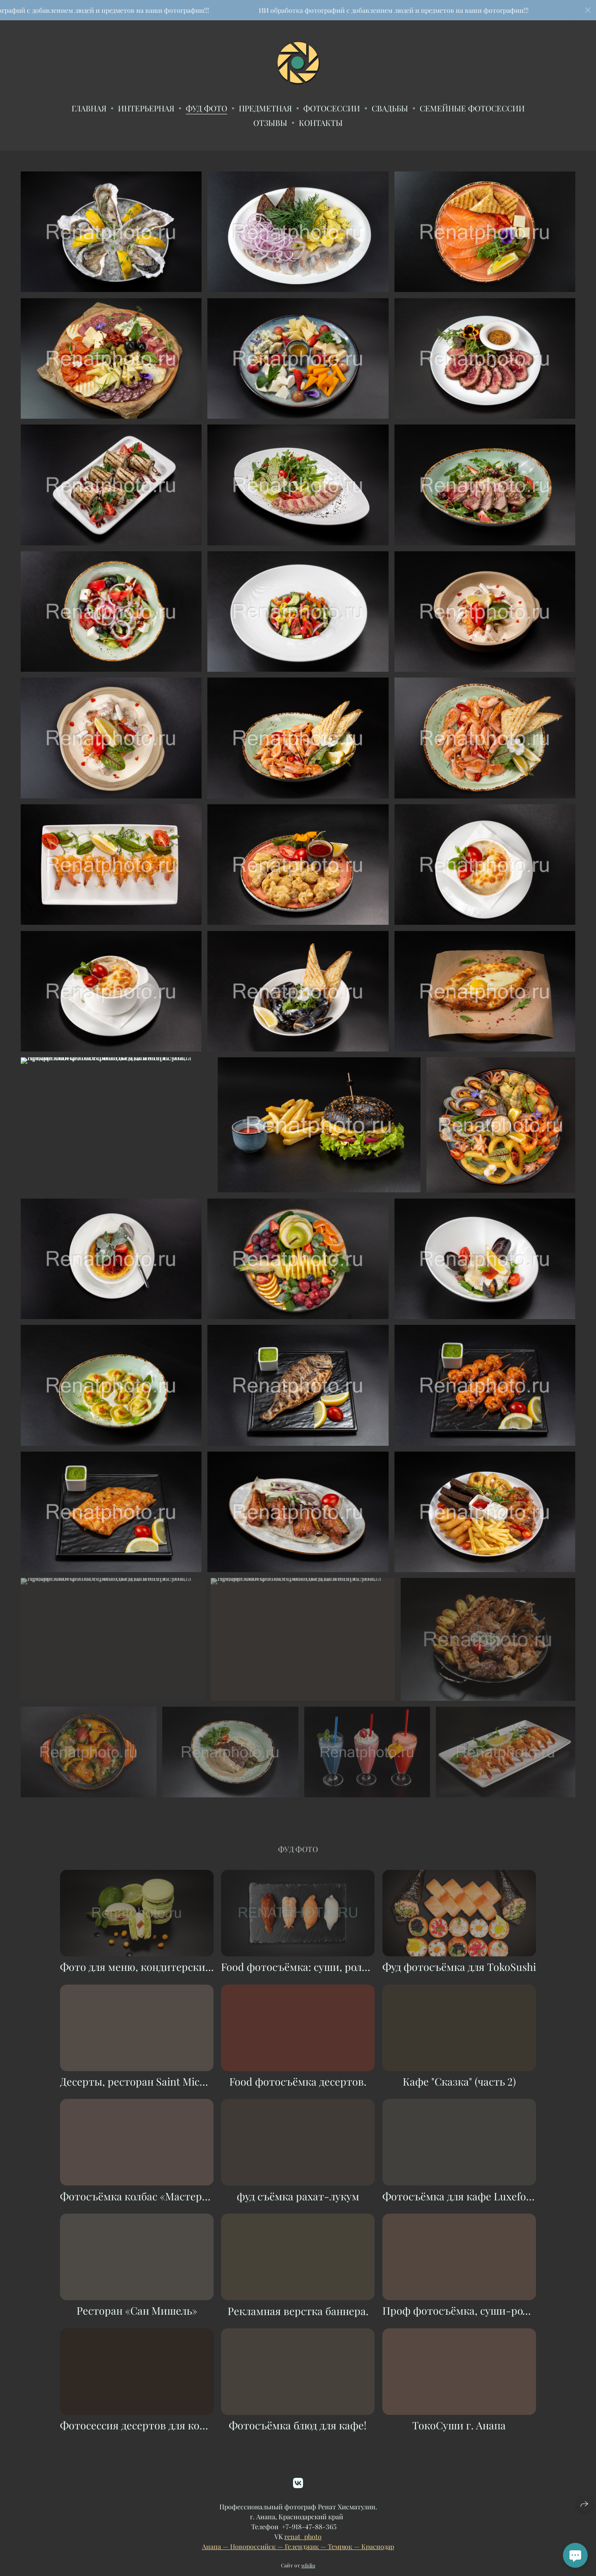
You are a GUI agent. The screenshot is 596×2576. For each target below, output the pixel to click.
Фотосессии (331, 108)
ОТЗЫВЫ (270, 122)
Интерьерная (146, 108)
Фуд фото (206, 108)
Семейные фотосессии (472, 108)
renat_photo (303, 2552)
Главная (89, 108)
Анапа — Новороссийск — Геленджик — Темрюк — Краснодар (298, 2562)
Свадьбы (390, 108)
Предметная (265, 108)
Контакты (321, 122)
